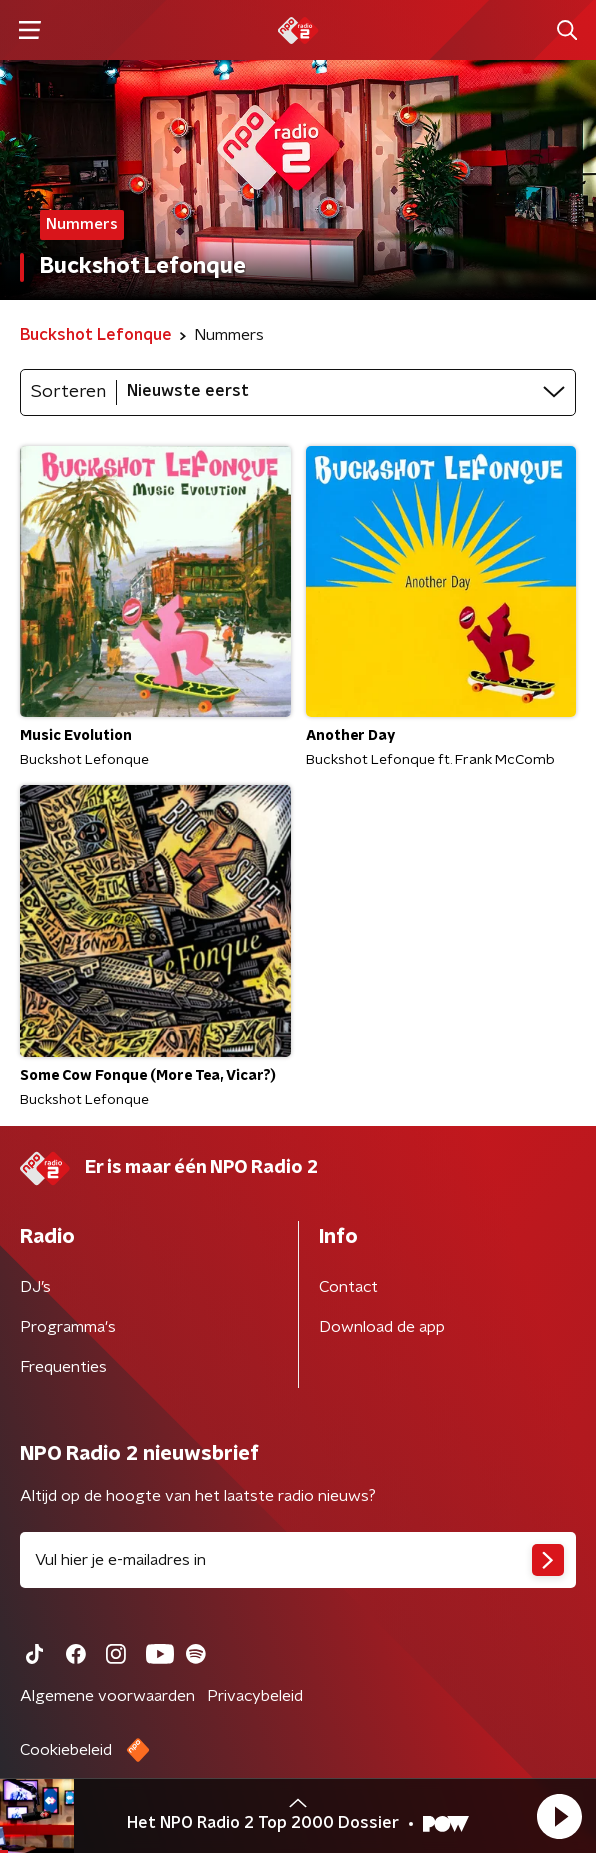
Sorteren (68, 392)
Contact (348, 1287)
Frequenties (63, 1367)
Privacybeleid (255, 1696)
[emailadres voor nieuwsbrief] (298, 1560)
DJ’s (35, 1287)
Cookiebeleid (66, 1750)
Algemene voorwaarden (107, 1696)
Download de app (382, 1327)
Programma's (68, 1327)
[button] (559, 1816)
